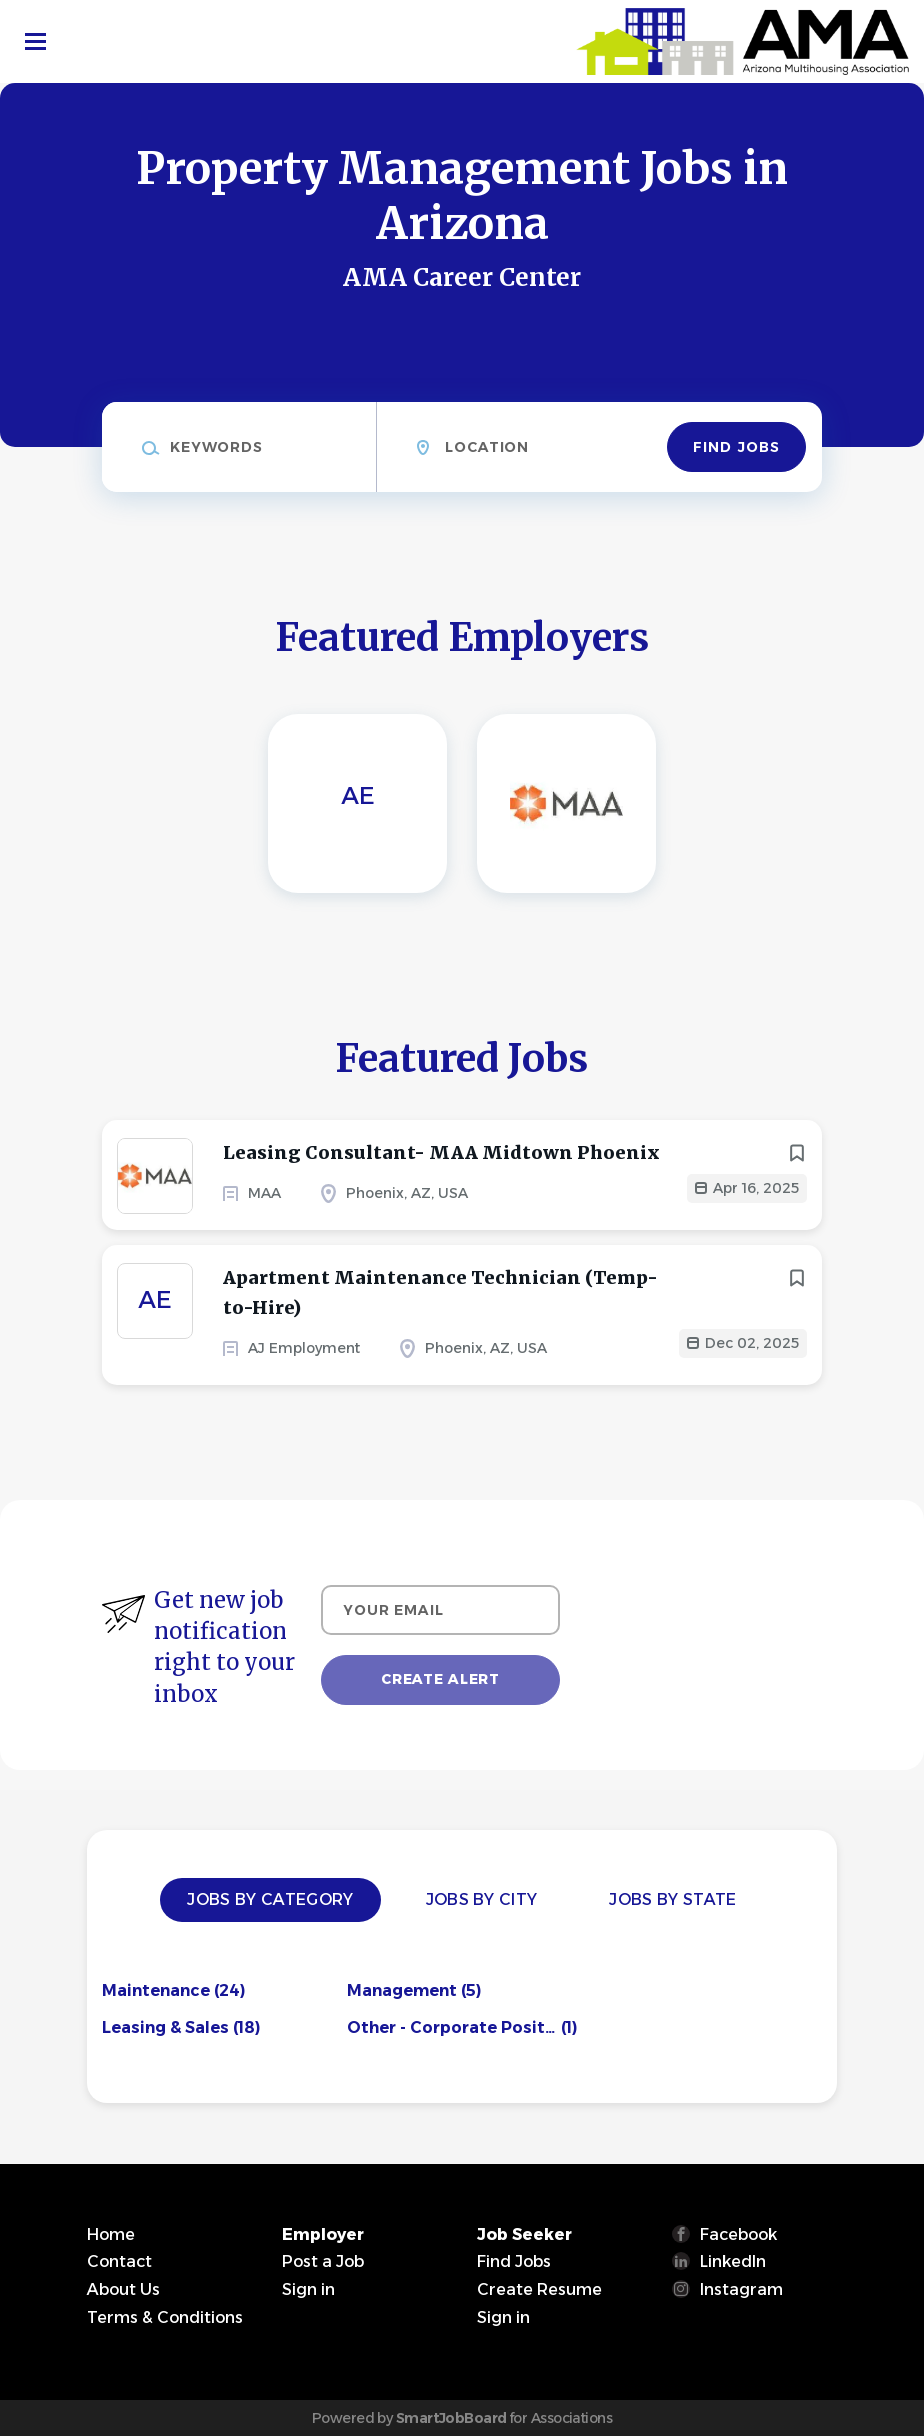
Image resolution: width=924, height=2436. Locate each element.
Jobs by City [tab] (482, 1899)
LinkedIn (733, 2261)
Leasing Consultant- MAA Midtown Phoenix (441, 1152)
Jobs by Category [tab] (270, 1899)
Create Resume (539, 2289)
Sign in (308, 2289)
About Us (123, 2289)
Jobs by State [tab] (672, 1899)
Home (111, 2234)
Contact (119, 2261)
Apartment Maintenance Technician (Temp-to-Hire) (440, 1292)
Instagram (741, 2289)
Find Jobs (736, 447)
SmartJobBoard (451, 2418)
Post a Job (323, 2261)
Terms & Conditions (165, 2317)
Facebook (738, 2234)
